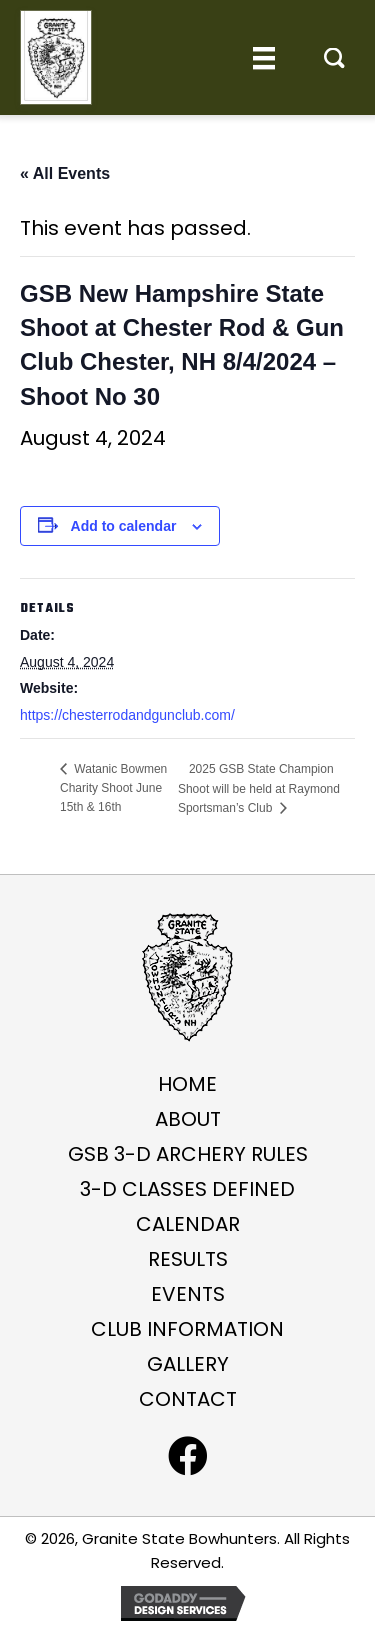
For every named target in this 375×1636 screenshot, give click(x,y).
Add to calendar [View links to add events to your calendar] (124, 526)
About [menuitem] (188, 1119)
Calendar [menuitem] (188, 1224)
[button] (334, 58)
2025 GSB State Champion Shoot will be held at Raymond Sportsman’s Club (259, 788)
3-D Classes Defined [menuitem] (187, 1189)
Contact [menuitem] (188, 1399)
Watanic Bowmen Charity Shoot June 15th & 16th (113, 788)
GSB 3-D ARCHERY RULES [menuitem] (188, 1154)
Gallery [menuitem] (188, 1364)
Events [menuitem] (188, 1294)
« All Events (65, 173)
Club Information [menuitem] (187, 1329)
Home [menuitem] (187, 1084)
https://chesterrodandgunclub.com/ (127, 715)
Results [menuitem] (188, 1259)
